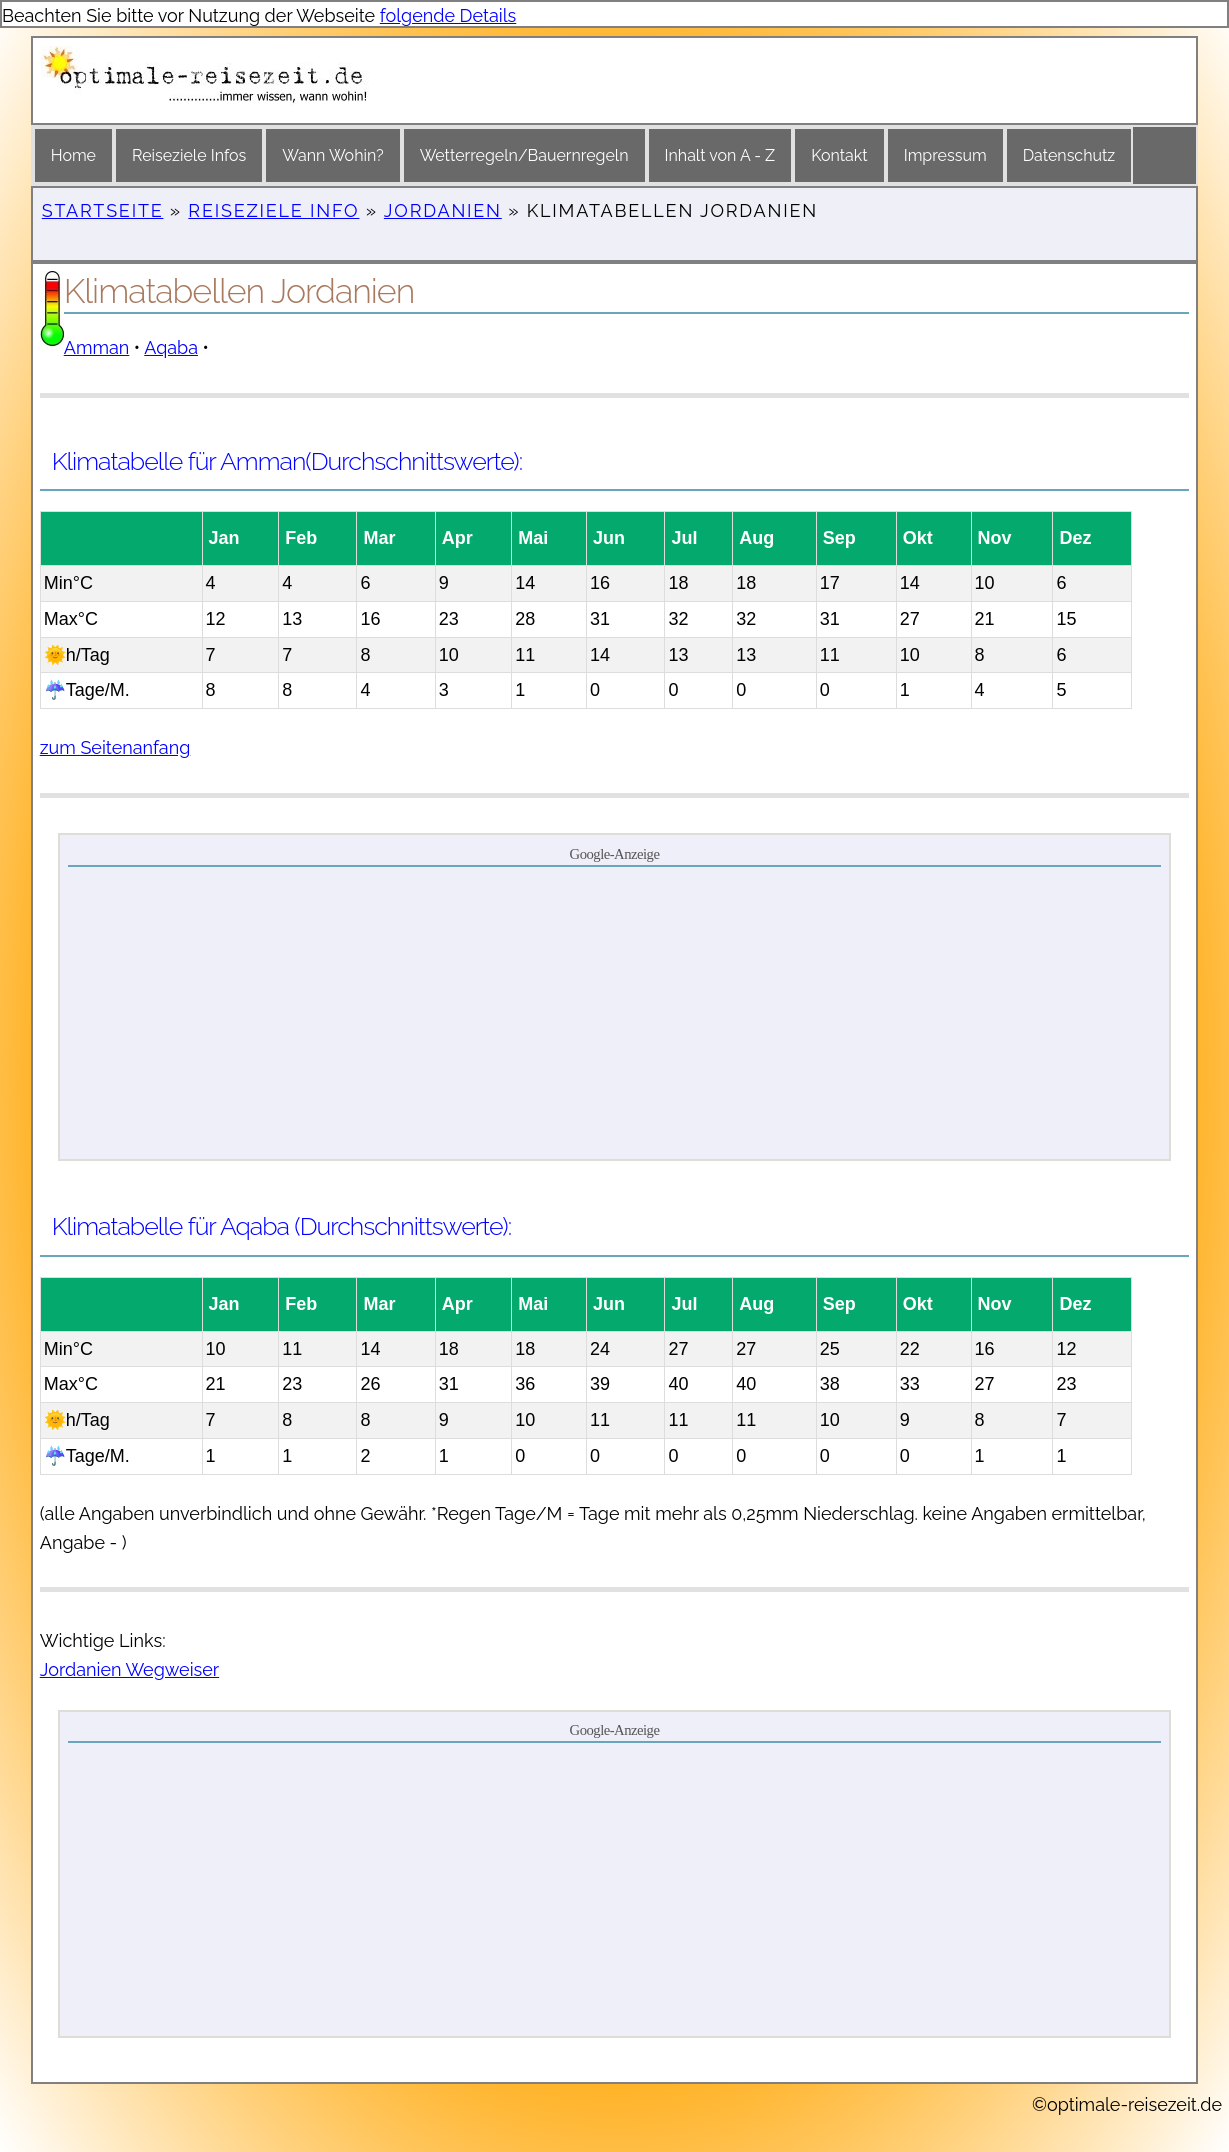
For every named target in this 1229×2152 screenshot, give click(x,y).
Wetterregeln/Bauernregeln (524, 155)
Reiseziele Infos (189, 155)
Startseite (103, 210)
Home (73, 155)
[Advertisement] (614, 1012)
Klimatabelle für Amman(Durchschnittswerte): (287, 461)
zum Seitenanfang (115, 747)
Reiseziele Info (273, 210)
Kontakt (839, 155)
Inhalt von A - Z (720, 155)
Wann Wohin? (332, 155)
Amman (97, 347)
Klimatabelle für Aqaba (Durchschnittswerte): (281, 1226)
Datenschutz (1069, 155)
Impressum (945, 155)
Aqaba (171, 347)
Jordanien (443, 210)
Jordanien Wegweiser (129, 1669)
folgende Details (448, 15)
